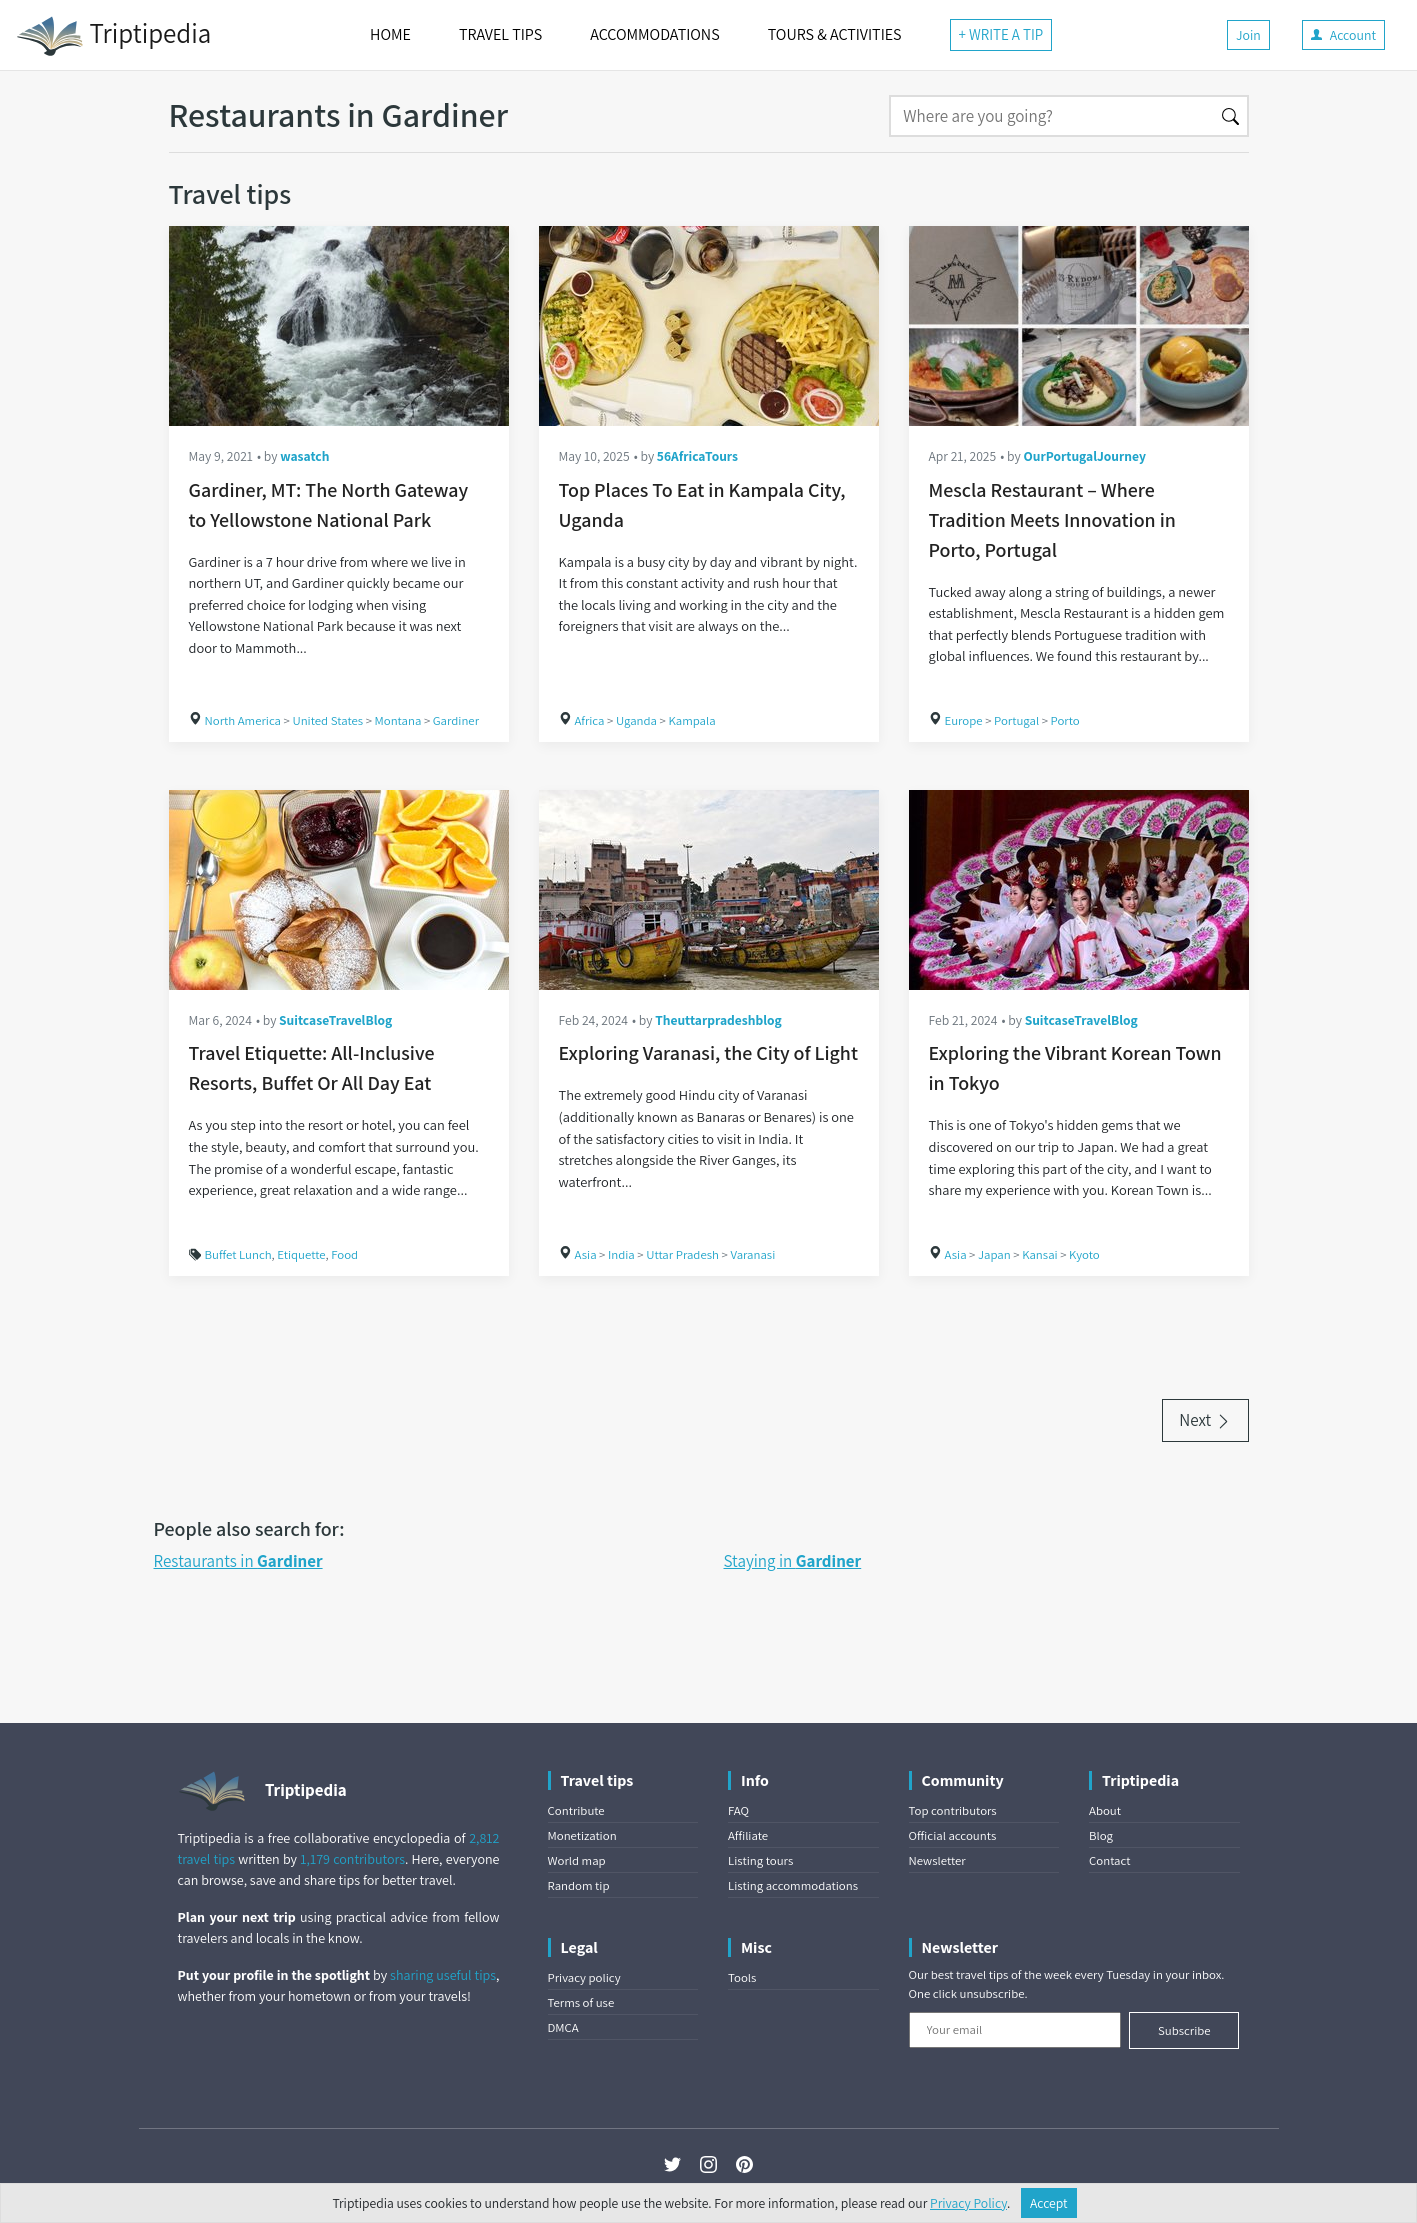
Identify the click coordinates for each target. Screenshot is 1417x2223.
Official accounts (953, 1835)
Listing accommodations (793, 1885)
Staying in (793, 1561)
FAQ (738, 1810)
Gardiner (456, 720)
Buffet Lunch (238, 1254)
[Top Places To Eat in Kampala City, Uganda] (709, 326)
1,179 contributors (352, 1859)
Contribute (576, 1810)
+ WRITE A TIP (1001, 34)
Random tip (579, 1885)
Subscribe (1184, 2030)
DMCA (563, 2027)
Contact (1109, 1860)
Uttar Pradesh (682, 1254)
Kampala (691, 720)
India (621, 1254)
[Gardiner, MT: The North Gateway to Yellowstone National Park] (339, 326)
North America (243, 720)
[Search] (1051, 116)
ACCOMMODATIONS (654, 34)
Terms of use (581, 2002)
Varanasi (752, 1254)
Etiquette (301, 1254)
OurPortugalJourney (1084, 456)
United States (327, 720)
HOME (390, 34)
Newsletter (937, 1860)
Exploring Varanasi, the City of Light (708, 1053)
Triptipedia (113, 36)
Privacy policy (584, 1977)
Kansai (1040, 1254)
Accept (1049, 2203)
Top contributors (953, 1810)
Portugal (1016, 720)
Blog (1101, 1835)
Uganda (636, 720)
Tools (742, 1977)
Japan (994, 1254)
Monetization (582, 1835)
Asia (586, 1254)
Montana (398, 720)
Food (344, 1254)
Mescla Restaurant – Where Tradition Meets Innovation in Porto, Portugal (1052, 520)
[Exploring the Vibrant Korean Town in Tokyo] (1079, 890)
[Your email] (1015, 2030)
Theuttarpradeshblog (718, 1020)
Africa (590, 720)
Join (1248, 35)
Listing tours (760, 1860)
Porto (1065, 720)
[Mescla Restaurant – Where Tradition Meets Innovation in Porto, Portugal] (1079, 326)
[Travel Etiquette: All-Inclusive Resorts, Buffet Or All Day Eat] (339, 890)
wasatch (304, 456)
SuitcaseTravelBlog (335, 1020)
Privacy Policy (968, 2203)
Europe (964, 720)
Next (1205, 1420)
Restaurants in (238, 1561)
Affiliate (748, 1835)
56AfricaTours (697, 456)
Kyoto (1084, 1254)
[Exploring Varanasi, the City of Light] (709, 890)
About (1105, 1810)
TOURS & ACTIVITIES (835, 34)
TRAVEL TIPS (500, 34)
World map (577, 1860)
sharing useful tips (443, 1975)
